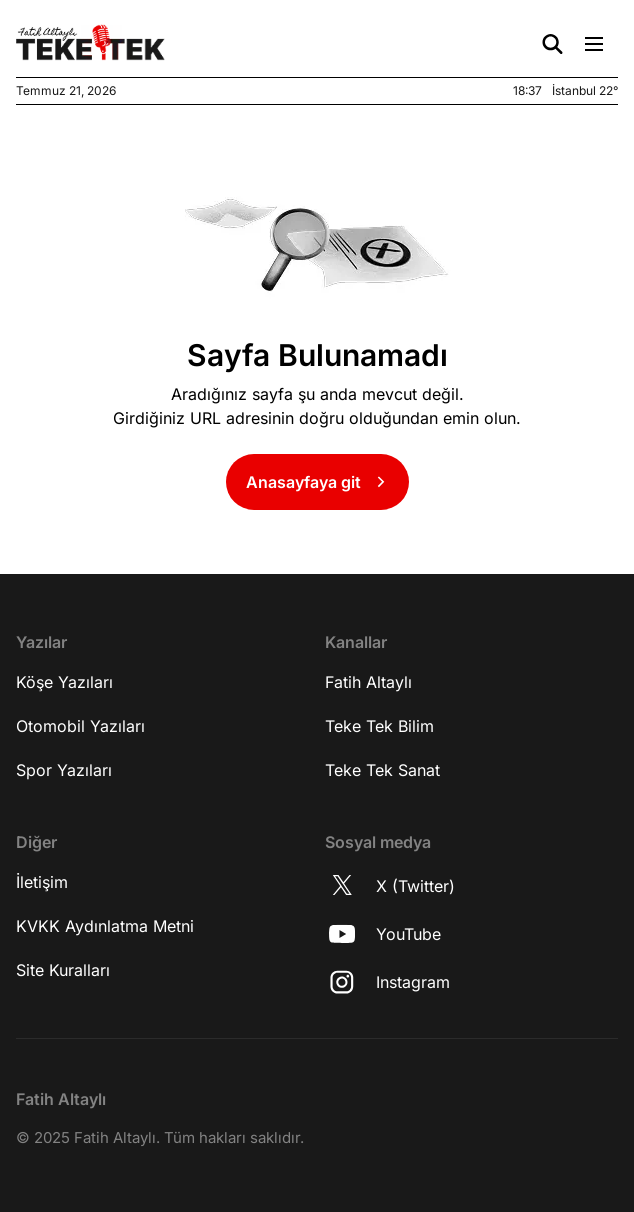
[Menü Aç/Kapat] (594, 44)
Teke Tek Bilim (379, 726)
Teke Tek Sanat (382, 770)
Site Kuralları (63, 970)
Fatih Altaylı (368, 682)
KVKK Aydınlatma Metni (105, 926)
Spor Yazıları (64, 770)
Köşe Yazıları (64, 682)
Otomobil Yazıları (80, 726)
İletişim (42, 882)
